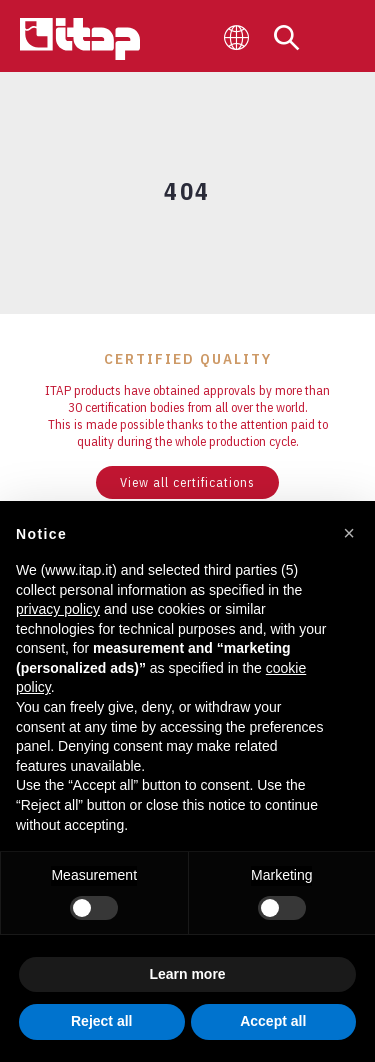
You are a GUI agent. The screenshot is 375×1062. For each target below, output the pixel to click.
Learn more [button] (187, 974)
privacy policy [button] (58, 609)
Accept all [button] (273, 1021)
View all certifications (187, 482)
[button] (349, 533)
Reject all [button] (101, 1021)
